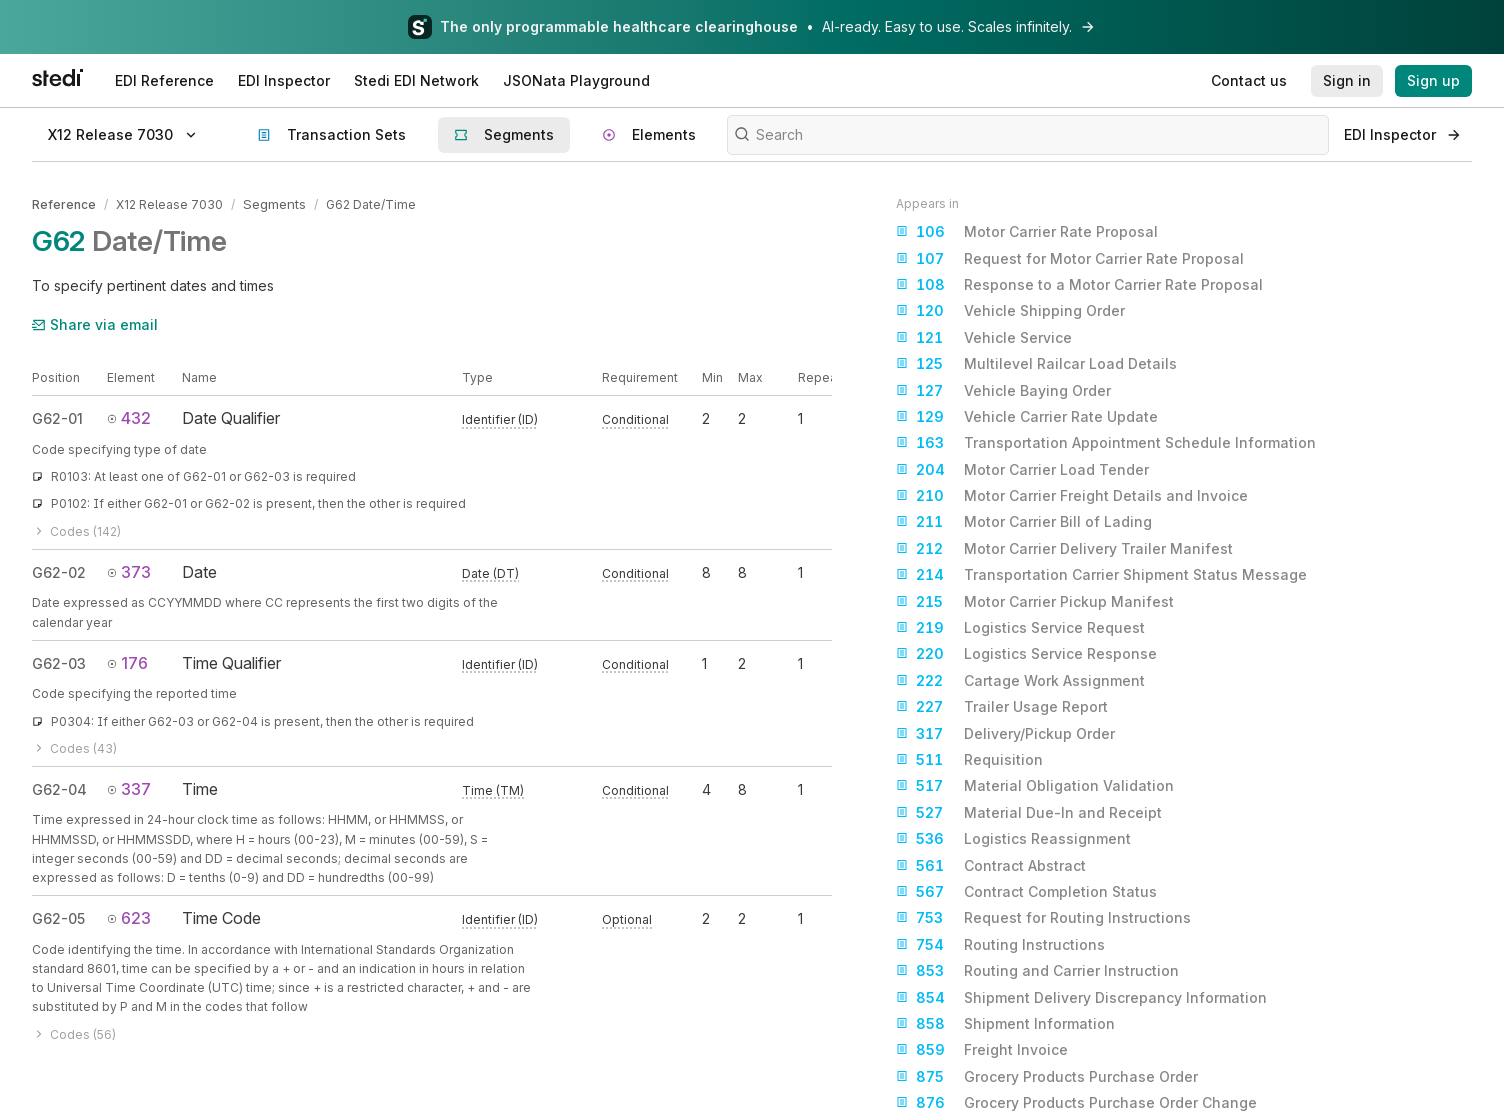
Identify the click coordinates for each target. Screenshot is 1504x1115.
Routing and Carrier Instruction (1037, 971)
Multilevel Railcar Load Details (1036, 364)
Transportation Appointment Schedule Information (1106, 443)
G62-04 (59, 787)
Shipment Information (1005, 1024)
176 (127, 661)
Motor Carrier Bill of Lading (1024, 522)
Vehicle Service (984, 338)
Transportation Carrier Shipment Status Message (1101, 575)
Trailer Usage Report (1002, 707)
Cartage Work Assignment (1020, 681)
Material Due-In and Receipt (1029, 813)
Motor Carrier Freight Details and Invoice (1072, 496)
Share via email (95, 322)
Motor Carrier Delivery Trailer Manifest (1064, 549)
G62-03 (59, 661)
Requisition (969, 760)
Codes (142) (76, 529)
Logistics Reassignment (1013, 839)
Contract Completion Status (1026, 892)
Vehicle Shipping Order (1010, 311)
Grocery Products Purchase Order (1047, 1077)
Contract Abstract (991, 866)
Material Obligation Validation (1035, 786)
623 (129, 916)
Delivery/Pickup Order (1005, 734)
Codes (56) (74, 1032)
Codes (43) (74, 746)
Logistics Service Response (1026, 654)
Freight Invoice (982, 1050)
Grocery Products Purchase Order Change (1076, 1103)
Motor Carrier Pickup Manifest (1035, 602)
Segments (273, 203)
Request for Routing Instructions (1043, 918)
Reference (64, 203)
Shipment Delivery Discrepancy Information (1081, 998)
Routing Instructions (1000, 945)
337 (129, 787)
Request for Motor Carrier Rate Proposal (1070, 259)
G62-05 (58, 916)
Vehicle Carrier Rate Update (1027, 417)
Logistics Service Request (1020, 628)
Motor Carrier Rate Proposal (1027, 232)
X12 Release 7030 (169, 203)
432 (129, 417)
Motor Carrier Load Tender (1022, 470)
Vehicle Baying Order (1003, 391)
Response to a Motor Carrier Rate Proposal (1079, 285)
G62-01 (57, 417)
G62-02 (59, 570)
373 (129, 570)
